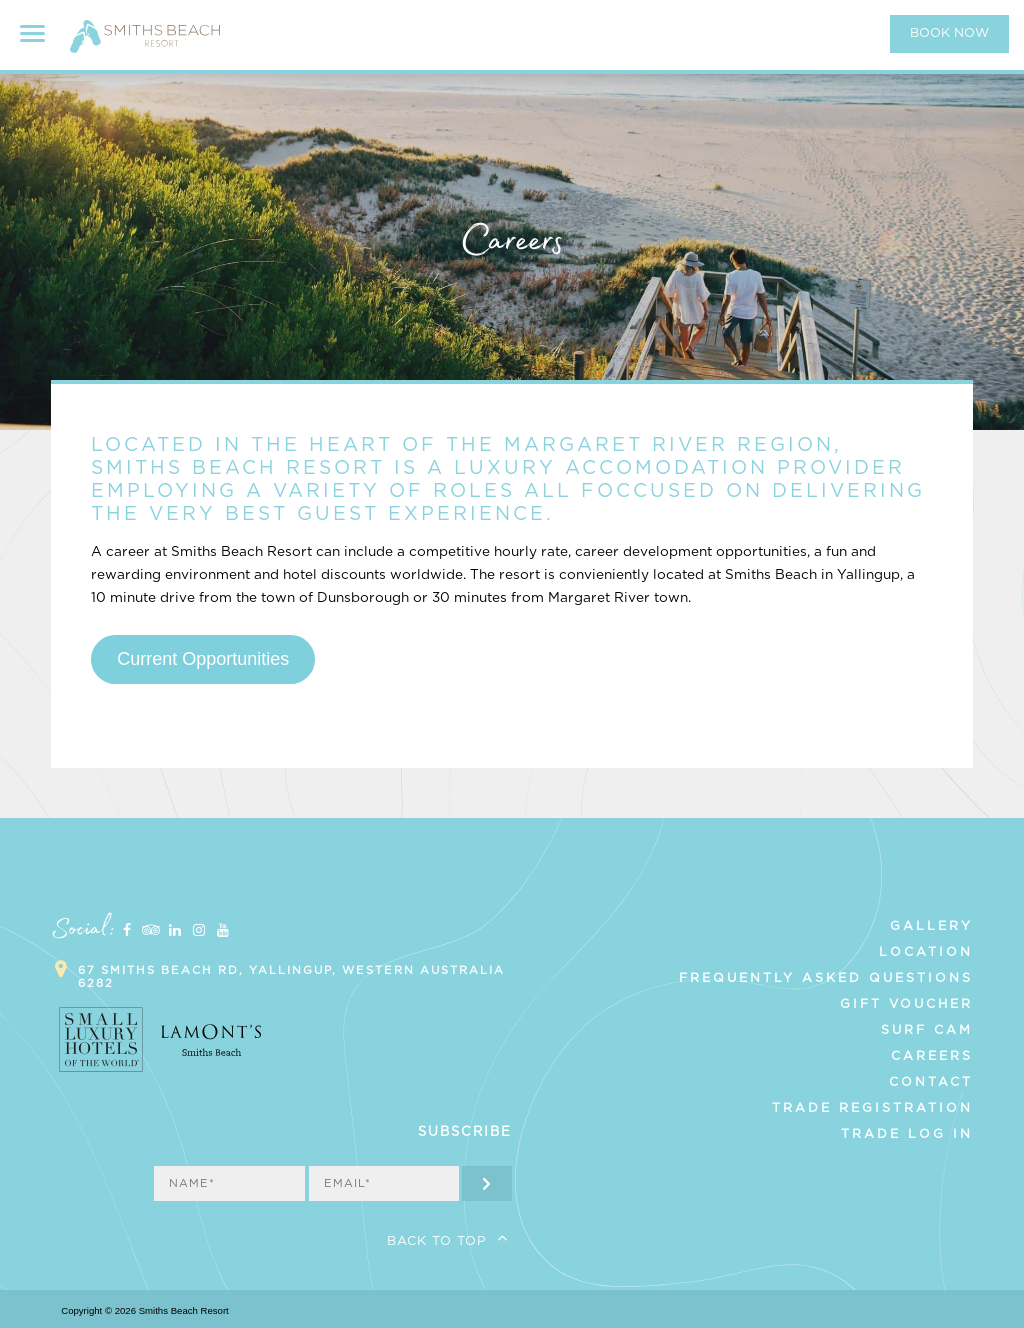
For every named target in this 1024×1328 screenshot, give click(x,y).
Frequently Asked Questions (826, 978)
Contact (931, 1082)
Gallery (931, 926)
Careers (932, 1056)
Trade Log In (907, 1134)
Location (926, 952)
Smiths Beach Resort (145, 45)
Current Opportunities (203, 659)
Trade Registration (872, 1108)
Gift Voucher (906, 1004)
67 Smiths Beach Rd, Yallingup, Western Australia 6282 (291, 977)
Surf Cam (927, 1030)
